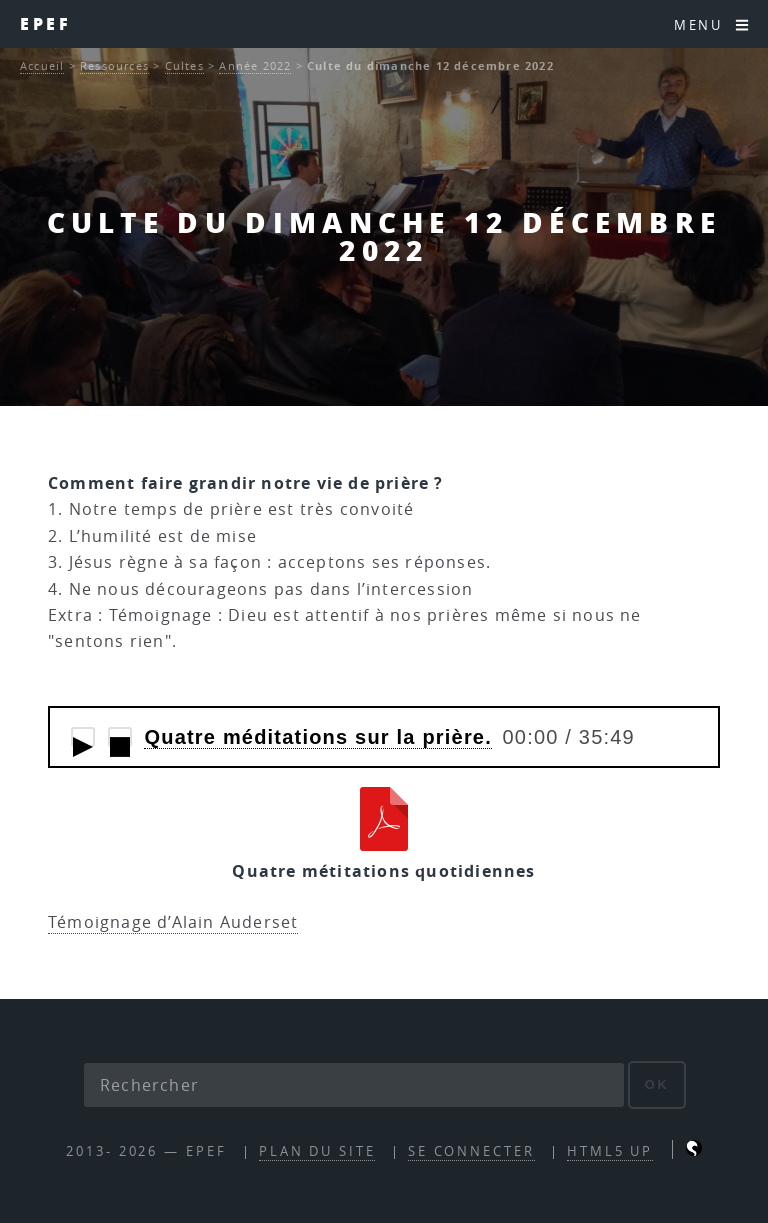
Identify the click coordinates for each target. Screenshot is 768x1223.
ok (657, 1084)
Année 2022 (255, 65)
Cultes (184, 65)
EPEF (45, 23)
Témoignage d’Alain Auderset (173, 922)
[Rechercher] (354, 1085)
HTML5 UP (610, 1151)
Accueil (42, 65)
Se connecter (471, 1151)
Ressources (114, 65)
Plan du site (317, 1151)
